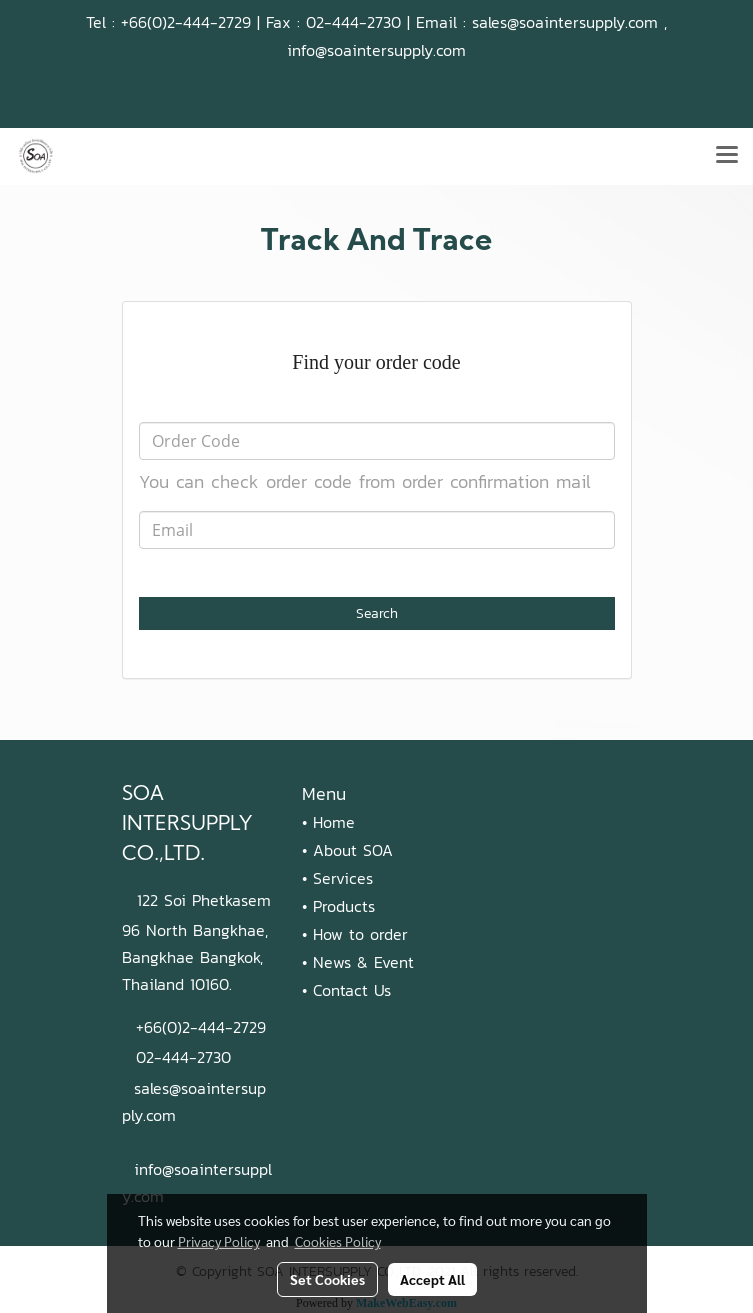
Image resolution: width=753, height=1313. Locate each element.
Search (377, 613)
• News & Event (358, 962)
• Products (338, 906)
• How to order (355, 934)
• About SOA (347, 850)
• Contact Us (346, 990)
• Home (328, 822)
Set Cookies (327, 1279)
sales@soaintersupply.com (565, 22)
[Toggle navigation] (727, 156)
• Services (337, 878)
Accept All (432, 1279)
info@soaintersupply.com (376, 50)
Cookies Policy (338, 1241)
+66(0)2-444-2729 (186, 22)
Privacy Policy (219, 1241)
